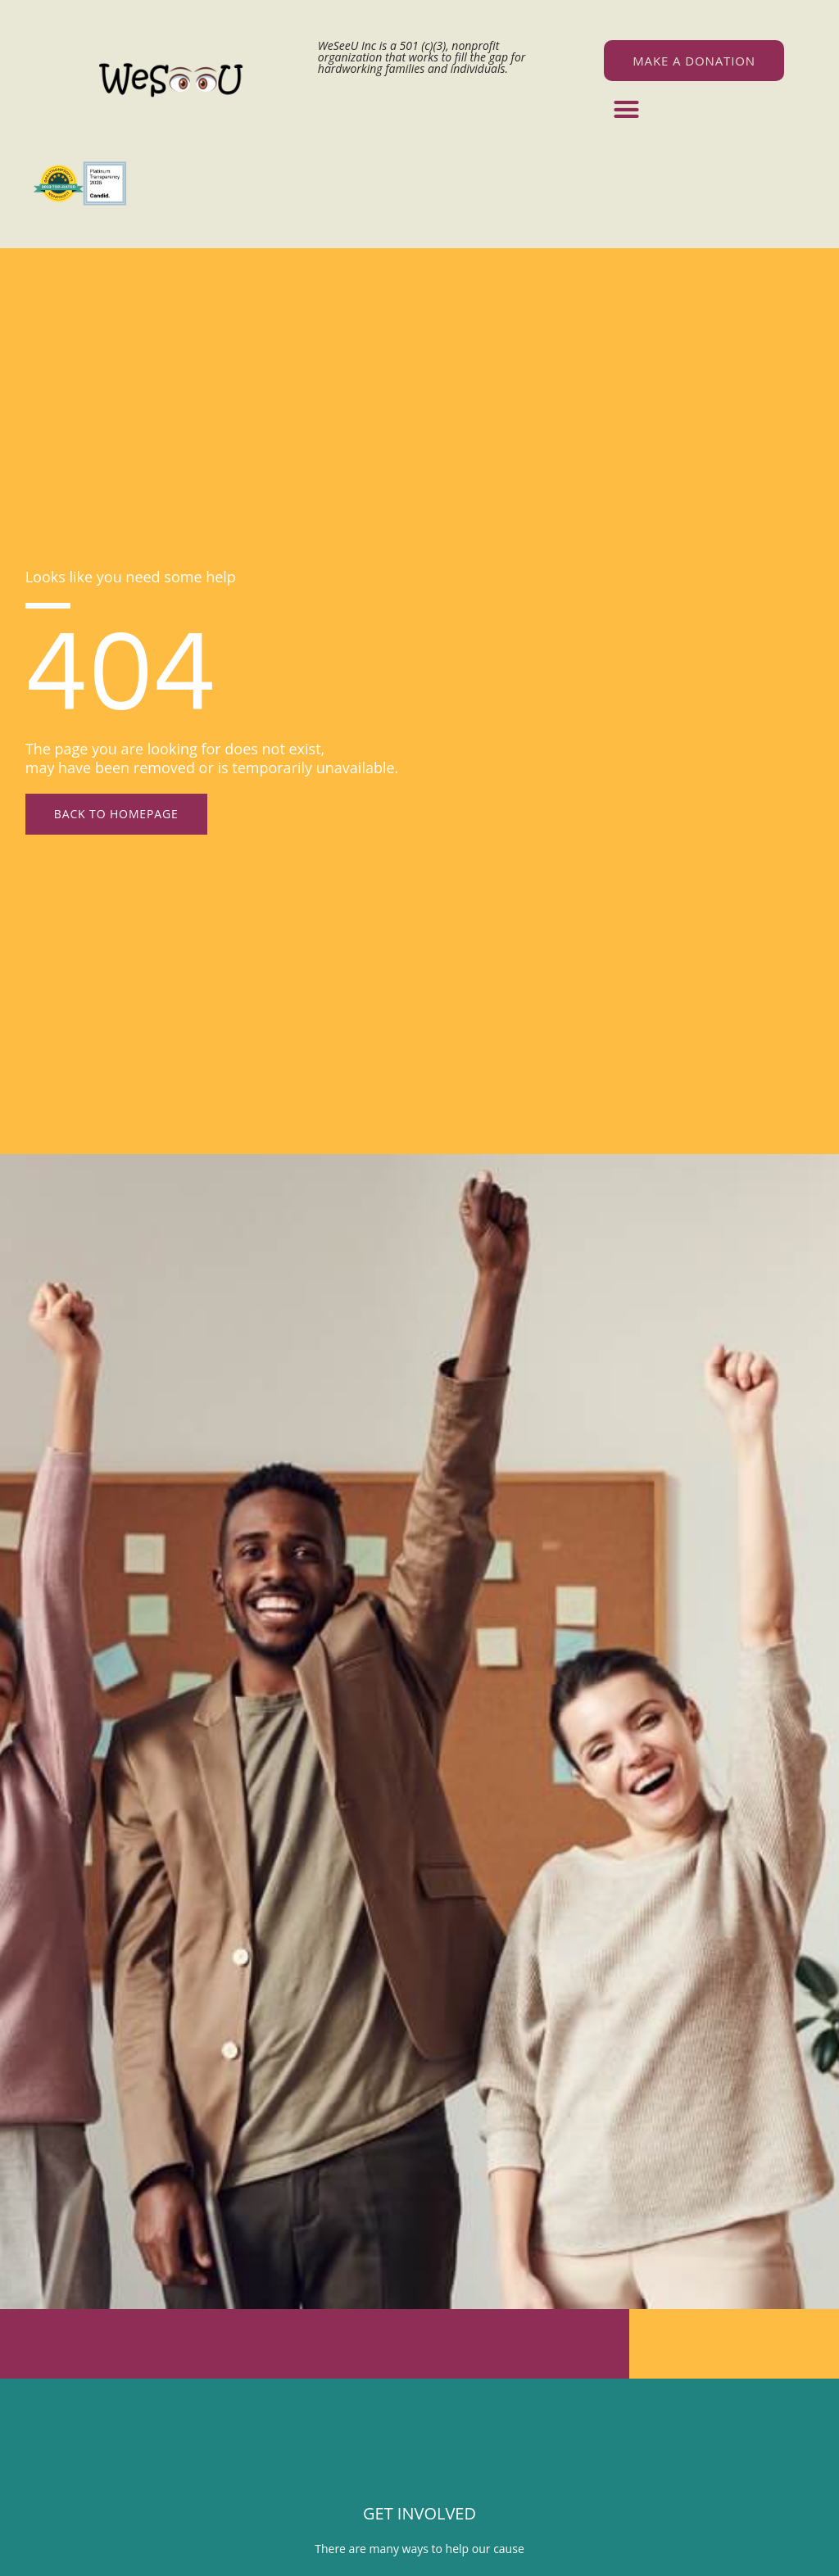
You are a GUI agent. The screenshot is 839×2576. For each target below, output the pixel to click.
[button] (626, 109)
